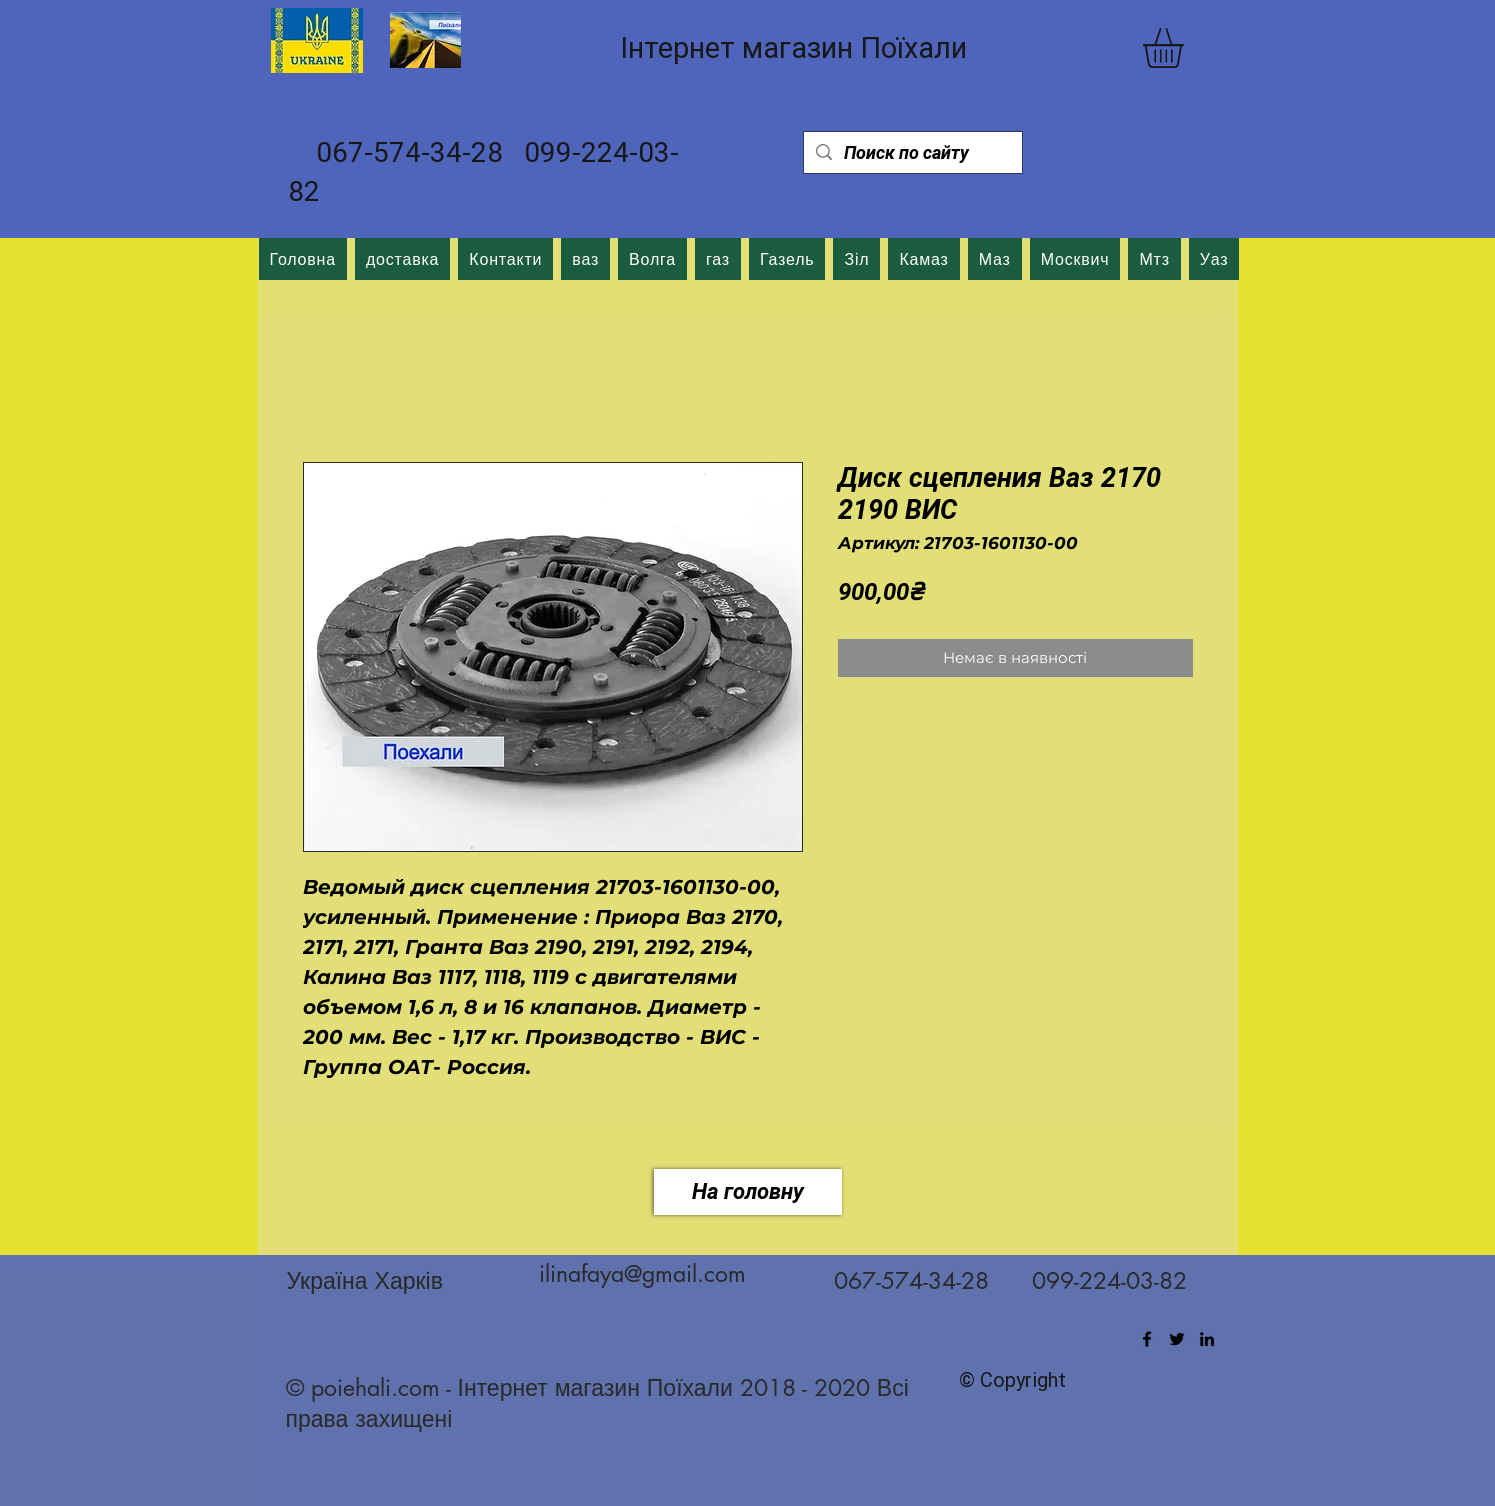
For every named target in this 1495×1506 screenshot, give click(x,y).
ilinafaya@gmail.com (642, 1274)
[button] (1186, 48)
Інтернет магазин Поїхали (793, 48)
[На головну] (748, 1192)
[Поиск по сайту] (912, 152)
